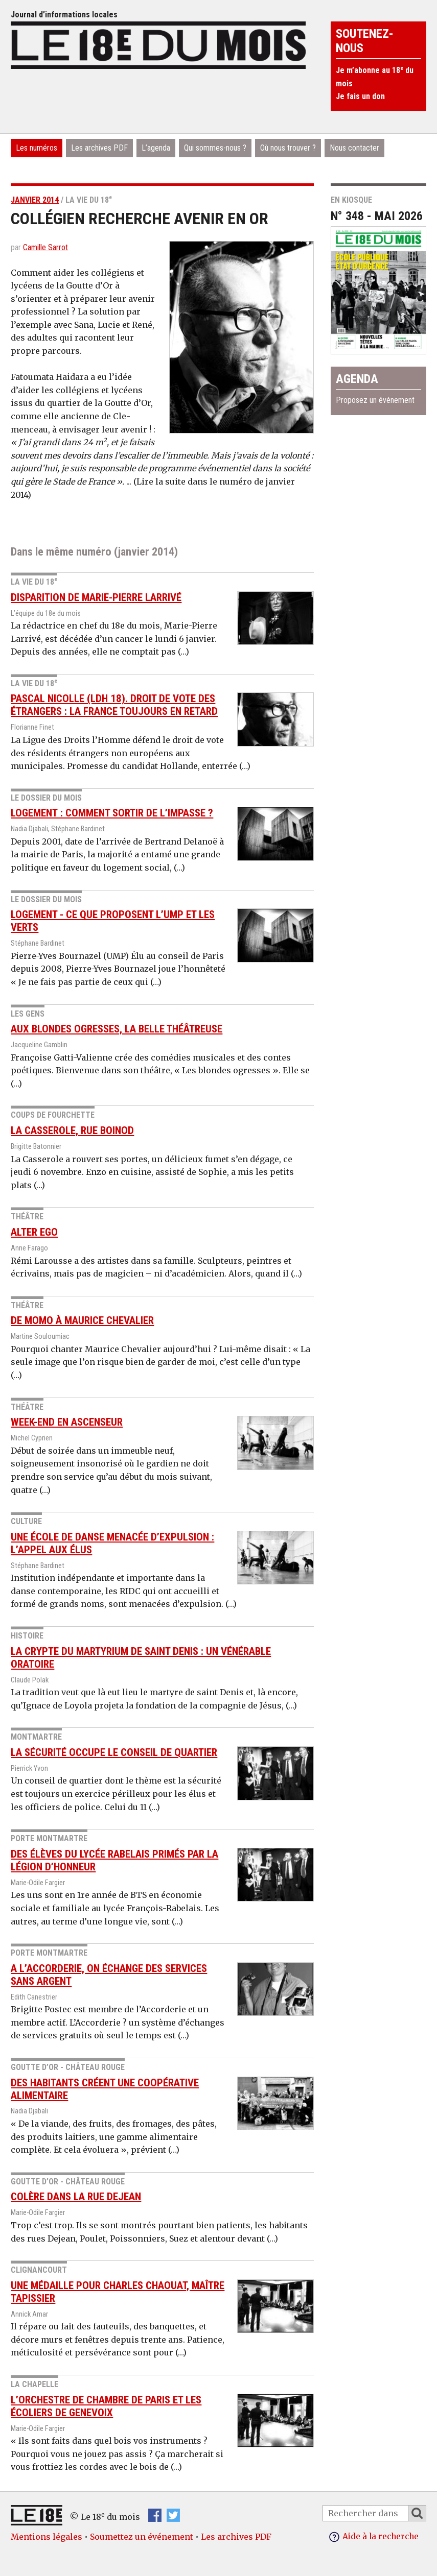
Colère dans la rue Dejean (76, 2196)
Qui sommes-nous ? (215, 148)
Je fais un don (360, 96)
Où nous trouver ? (288, 148)
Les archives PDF (99, 148)
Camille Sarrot (45, 247)
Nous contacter (354, 148)
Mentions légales (46, 2537)
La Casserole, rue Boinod (72, 1130)
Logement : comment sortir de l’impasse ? (112, 813)
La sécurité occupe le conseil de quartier (114, 1752)
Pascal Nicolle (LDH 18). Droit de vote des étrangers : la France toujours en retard (114, 704)
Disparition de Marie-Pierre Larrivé (96, 597)
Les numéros (36, 148)
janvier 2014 (35, 200)
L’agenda (156, 148)
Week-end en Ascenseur (67, 1422)
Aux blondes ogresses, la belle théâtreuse (116, 1029)
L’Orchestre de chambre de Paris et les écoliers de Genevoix (106, 2405)
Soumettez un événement (141, 2537)
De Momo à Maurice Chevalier (82, 1320)
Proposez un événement (375, 400)
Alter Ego (34, 1232)
